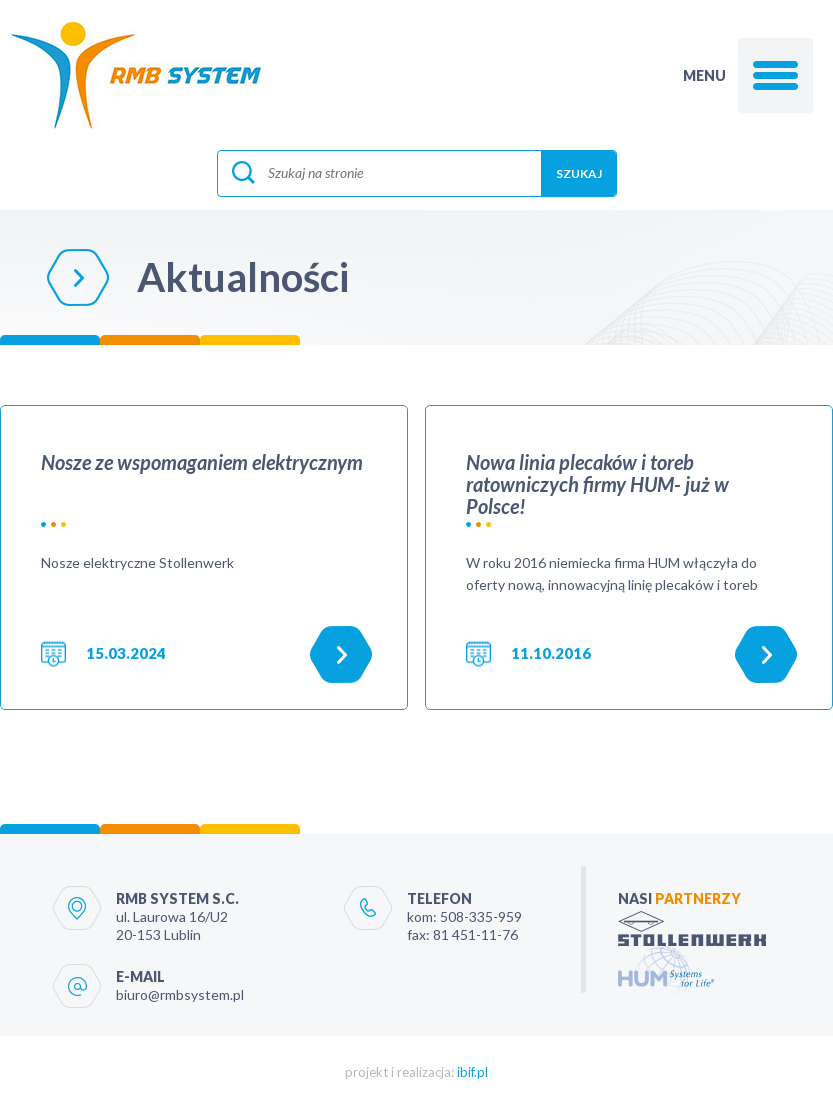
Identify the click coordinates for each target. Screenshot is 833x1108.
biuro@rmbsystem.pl (180, 994)
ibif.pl (472, 1072)
